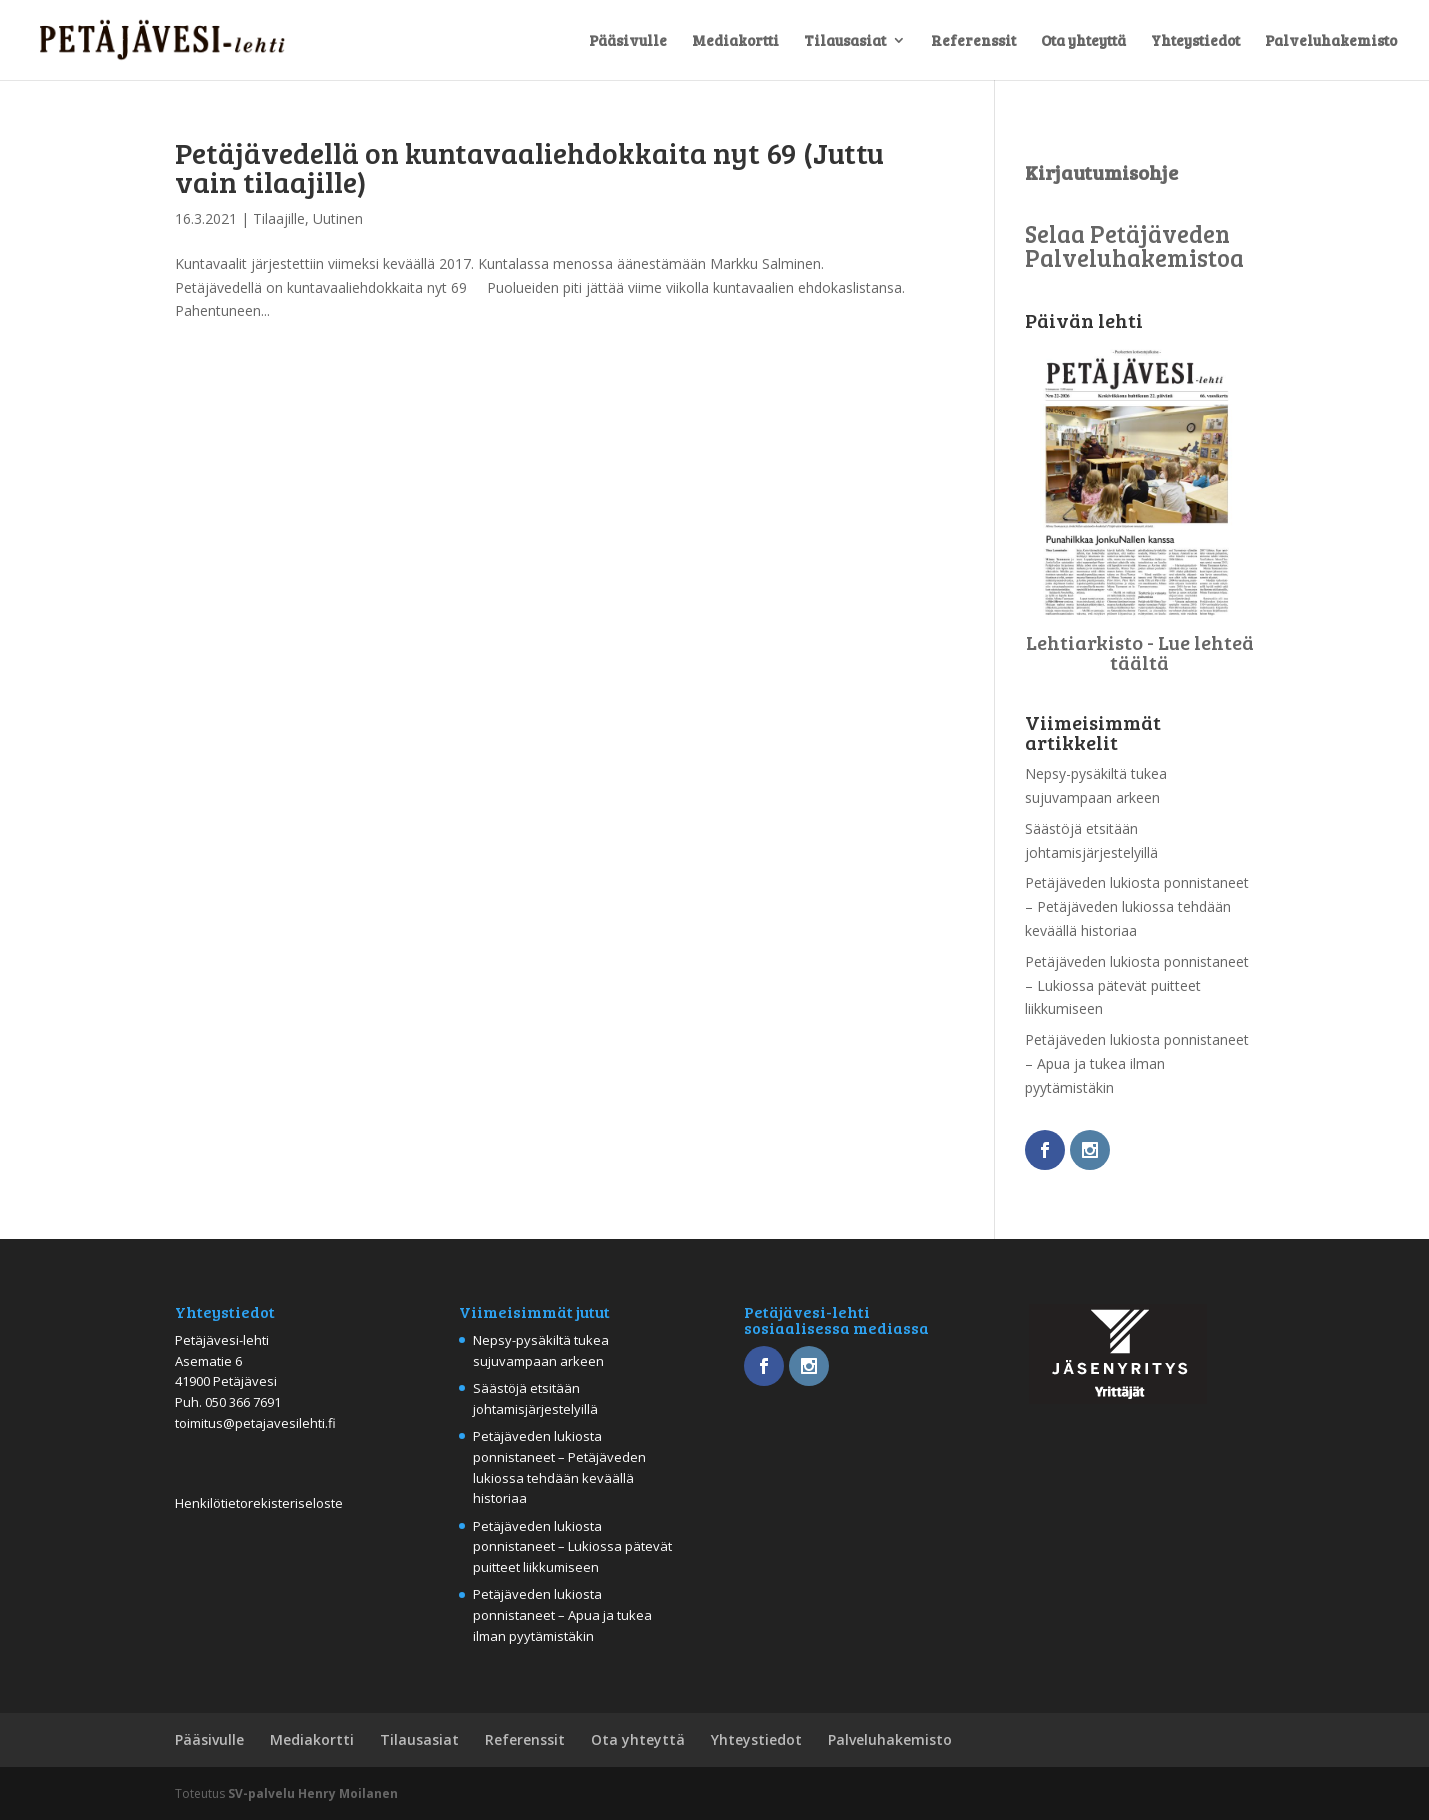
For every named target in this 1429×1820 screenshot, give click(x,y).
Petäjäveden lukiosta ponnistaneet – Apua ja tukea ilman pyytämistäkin (1137, 1063)
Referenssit (973, 41)
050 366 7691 (243, 1402)
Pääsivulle (628, 41)
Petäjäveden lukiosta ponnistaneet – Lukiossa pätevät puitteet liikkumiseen (1137, 985)
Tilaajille (279, 218)
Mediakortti (735, 41)
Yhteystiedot (1195, 41)
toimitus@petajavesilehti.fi (255, 1423)
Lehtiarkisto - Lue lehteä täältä (1140, 652)
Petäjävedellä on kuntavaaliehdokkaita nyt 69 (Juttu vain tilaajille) (529, 166)
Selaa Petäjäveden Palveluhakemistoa (1134, 245)
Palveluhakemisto (1331, 41)
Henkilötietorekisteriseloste (259, 1503)
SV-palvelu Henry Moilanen (313, 1793)
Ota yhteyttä (1083, 41)
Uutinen (338, 218)
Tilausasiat (845, 41)
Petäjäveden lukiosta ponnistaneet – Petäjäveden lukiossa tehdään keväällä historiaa (1137, 906)
